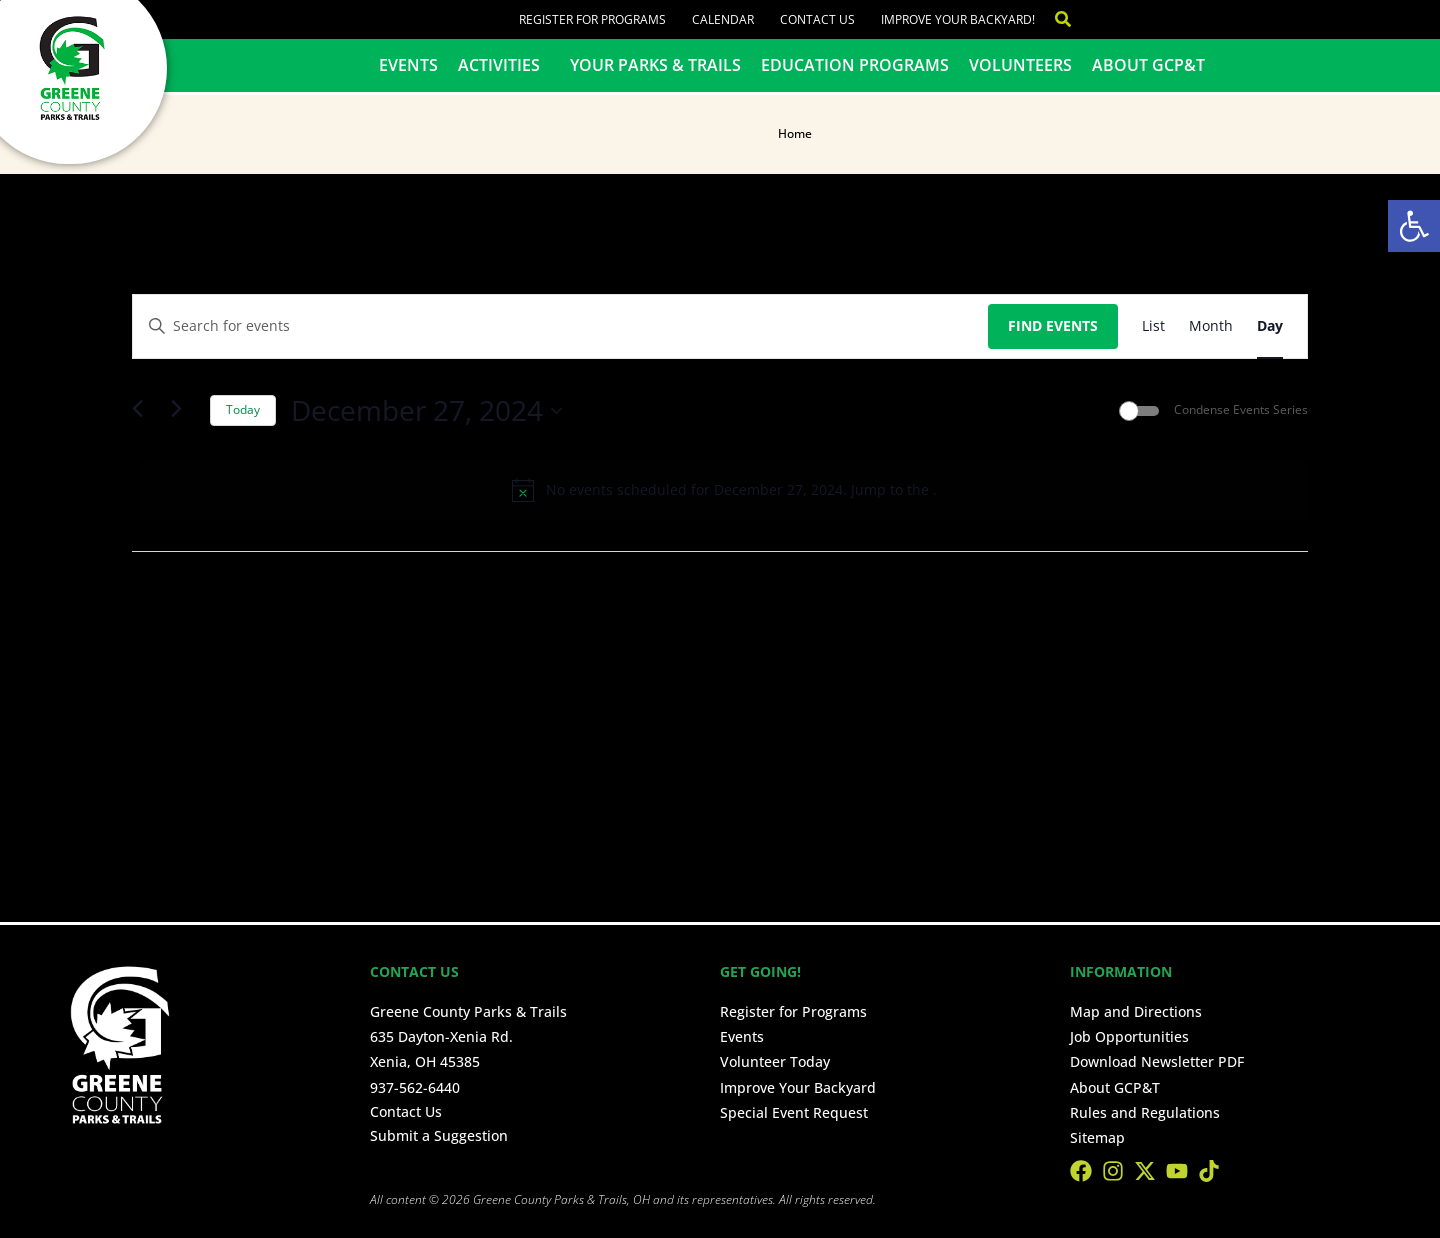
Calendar (723, 19)
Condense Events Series (1241, 410)
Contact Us (817, 19)
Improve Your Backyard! (958, 19)
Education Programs (855, 65)
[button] (1414, 226)
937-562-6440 (415, 1087)
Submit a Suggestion (439, 1135)
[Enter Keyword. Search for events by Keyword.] (560, 326)
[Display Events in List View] (1153, 326)
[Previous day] (144, 411)
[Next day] (183, 411)
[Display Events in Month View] (1211, 326)
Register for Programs (592, 19)
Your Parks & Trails (655, 65)
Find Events (1053, 325)
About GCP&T (1148, 65)
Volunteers (1020, 65)
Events (408, 65)
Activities (504, 65)
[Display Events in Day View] (1270, 326)
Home (795, 133)
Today (243, 409)
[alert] (724, 490)
